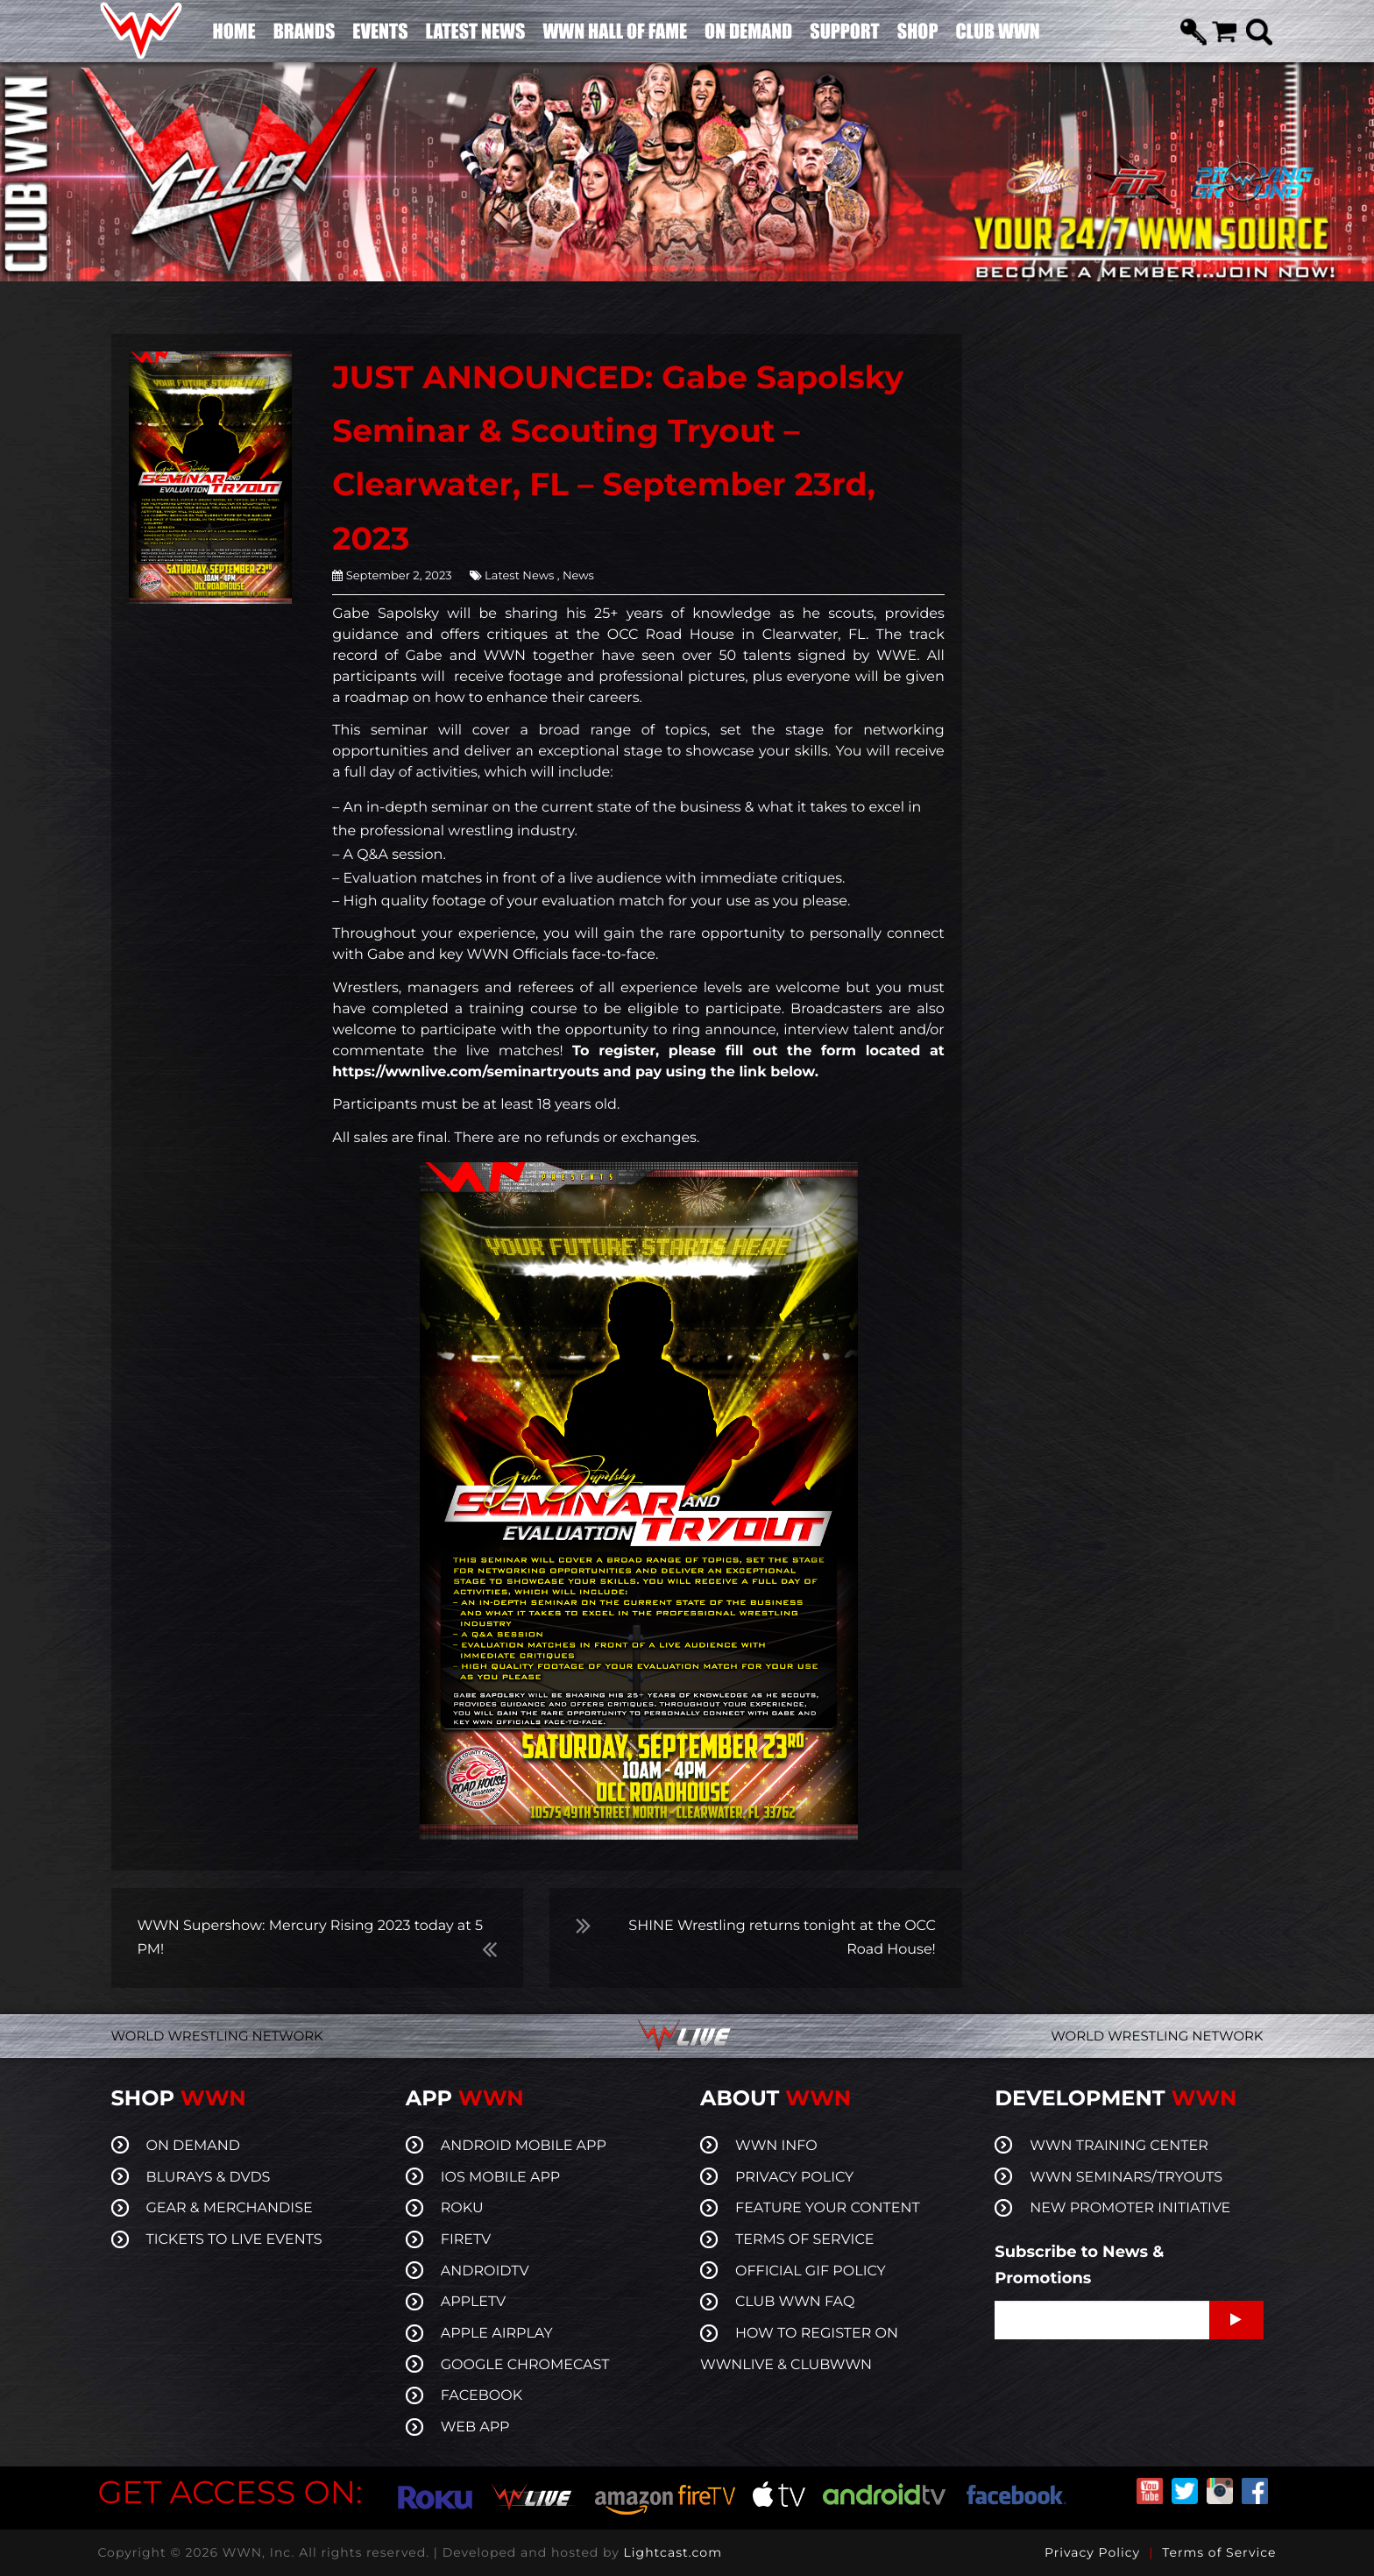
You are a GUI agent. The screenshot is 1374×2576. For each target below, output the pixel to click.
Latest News (519, 576)
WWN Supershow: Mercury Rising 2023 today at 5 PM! (310, 1938)
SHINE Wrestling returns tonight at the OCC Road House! (781, 1938)
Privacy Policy (1092, 2552)
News (577, 576)
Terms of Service (1219, 2552)
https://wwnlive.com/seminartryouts (465, 1072)
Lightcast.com (673, 2552)
